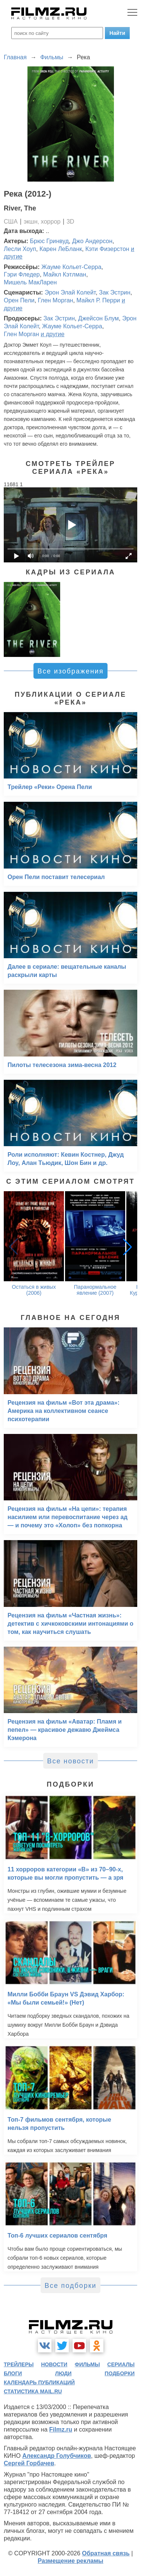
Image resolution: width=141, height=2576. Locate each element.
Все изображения (70, 671)
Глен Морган (55, 300)
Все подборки (70, 2285)
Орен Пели (19, 300)
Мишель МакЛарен (30, 282)
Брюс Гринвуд (49, 241)
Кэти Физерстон (107, 249)
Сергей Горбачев (29, 2463)
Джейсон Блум (98, 318)
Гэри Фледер (22, 274)
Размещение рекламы (70, 2561)
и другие (52, 334)
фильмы (87, 2364)
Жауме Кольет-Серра (71, 267)
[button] (127, 1246)
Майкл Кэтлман (64, 274)
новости (54, 2364)
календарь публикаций (39, 2382)
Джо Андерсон (92, 241)
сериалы (121, 2364)
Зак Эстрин (114, 292)
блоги (13, 2373)
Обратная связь (106, 2553)
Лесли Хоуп (20, 249)
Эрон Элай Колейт (70, 292)
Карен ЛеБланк (60, 249)
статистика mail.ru (33, 2391)
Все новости (70, 1761)
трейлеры (19, 2364)
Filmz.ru (60, 2429)
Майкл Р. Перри (98, 300)
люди (63, 2373)
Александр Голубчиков (56, 2456)
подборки (120, 2373)
